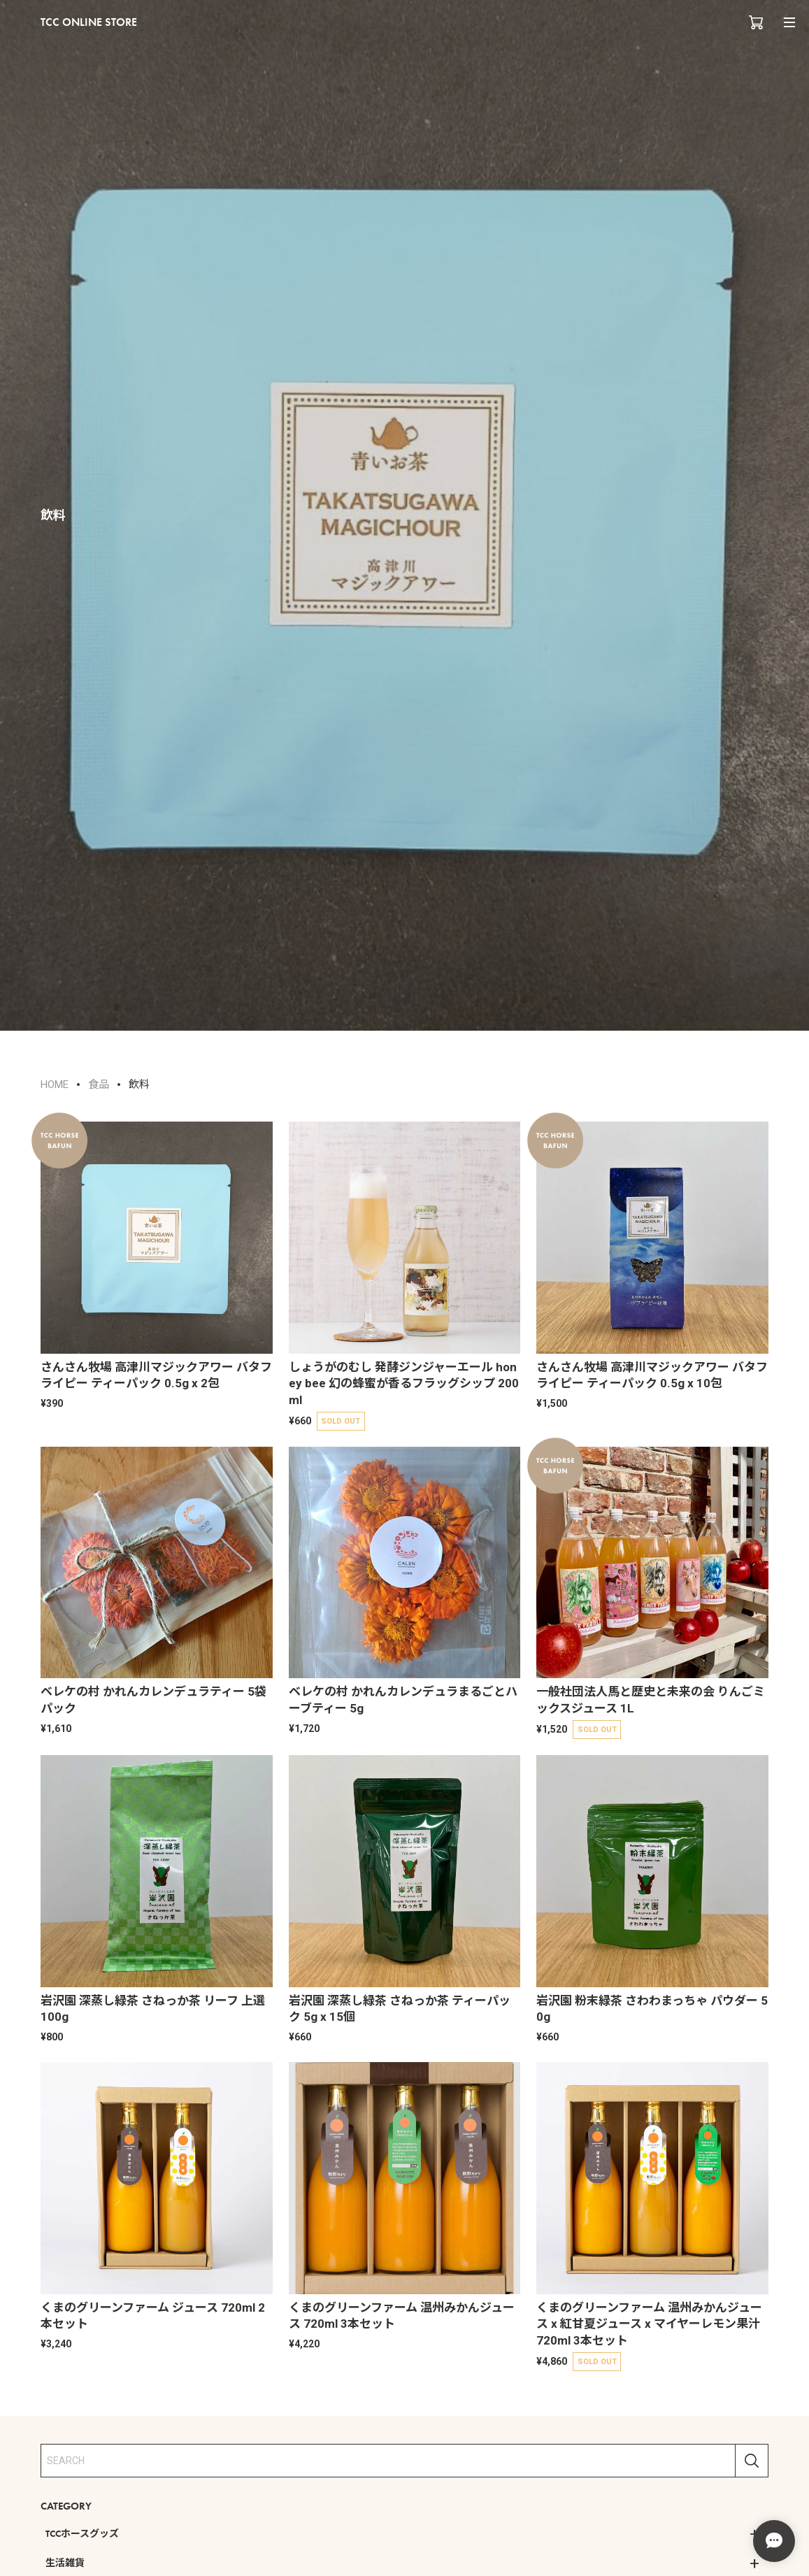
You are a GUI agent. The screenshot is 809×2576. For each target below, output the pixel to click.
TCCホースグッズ (82, 2533)
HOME (55, 1084)
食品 (98, 1084)
